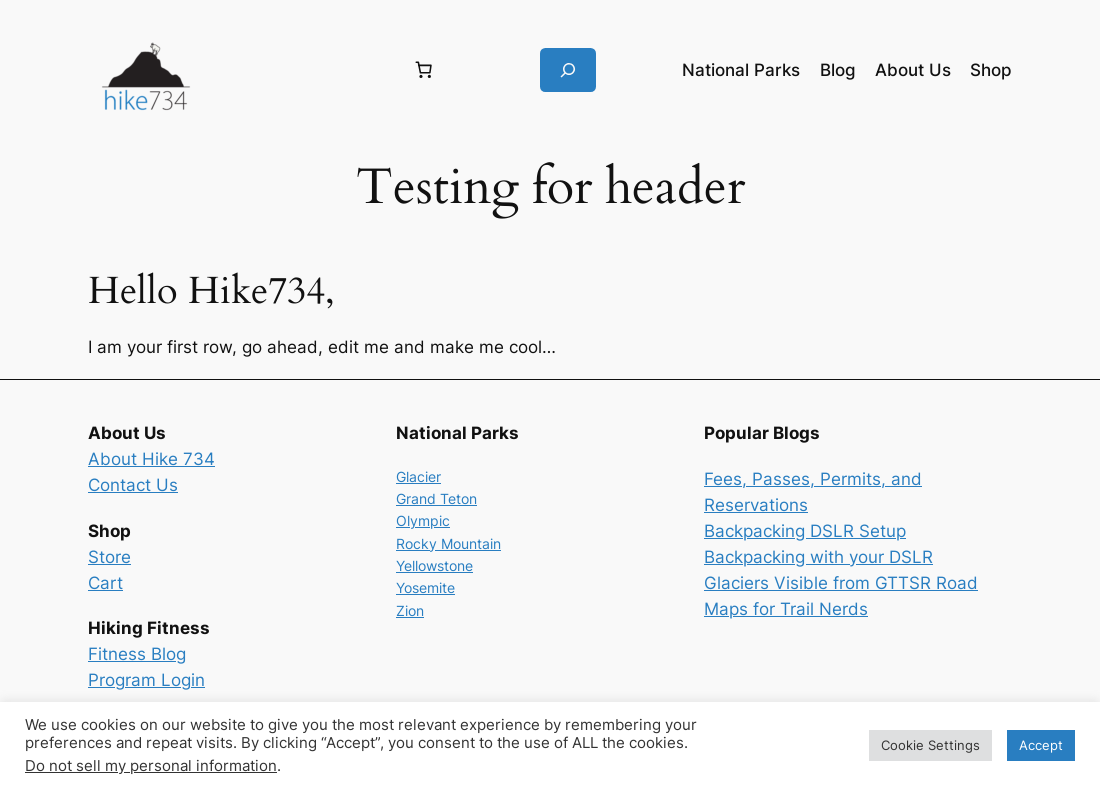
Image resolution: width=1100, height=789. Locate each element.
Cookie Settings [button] (930, 745)
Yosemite (425, 587)
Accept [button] (1041, 745)
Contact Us (133, 485)
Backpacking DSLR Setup (805, 531)
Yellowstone (434, 565)
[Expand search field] (568, 69)
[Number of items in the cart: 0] (424, 70)
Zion (410, 610)
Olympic (423, 520)
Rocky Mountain (448, 543)
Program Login (146, 680)
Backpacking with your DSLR (818, 557)
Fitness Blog (137, 654)
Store (109, 557)
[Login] (299, 70)
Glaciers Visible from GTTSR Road (841, 583)
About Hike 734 (151, 459)
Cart (105, 583)
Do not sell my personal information (151, 766)
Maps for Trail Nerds (786, 609)
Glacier (418, 476)
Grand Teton (436, 498)
